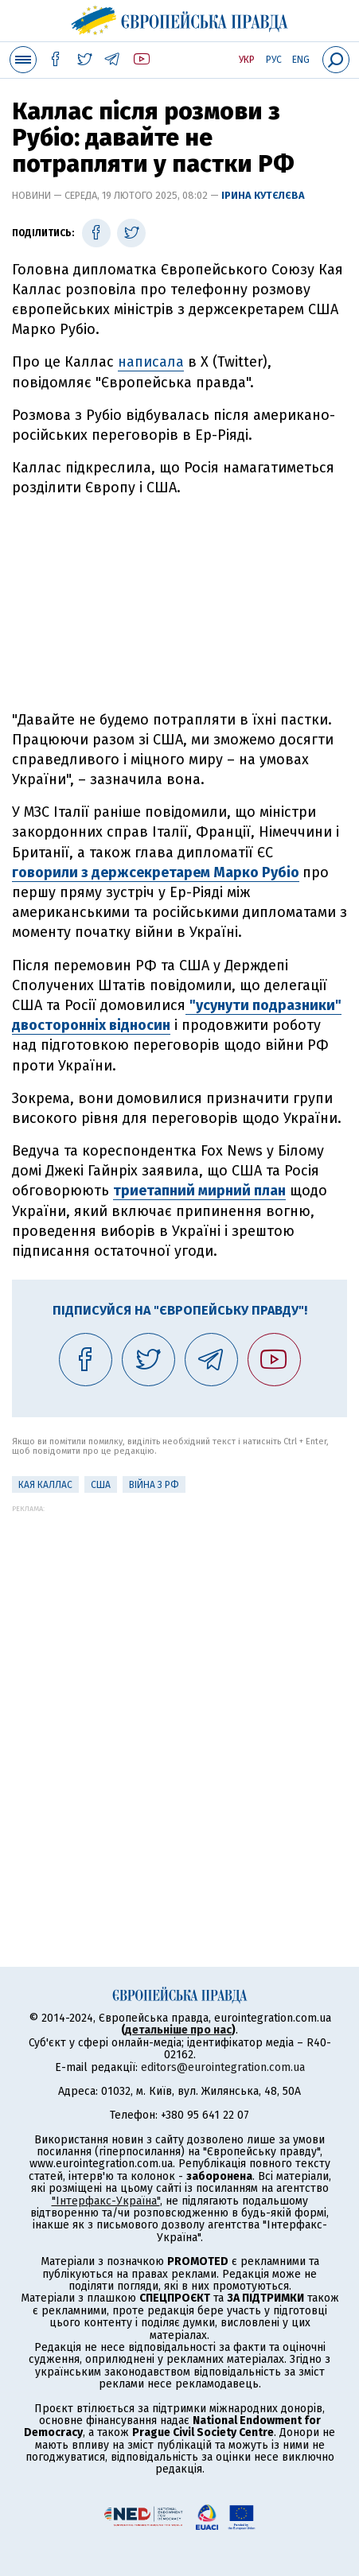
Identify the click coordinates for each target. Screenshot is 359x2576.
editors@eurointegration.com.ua (223, 2067)
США (101, 1484)
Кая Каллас (45, 1484)
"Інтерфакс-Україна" (106, 2201)
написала (151, 362)
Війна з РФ (154, 1484)
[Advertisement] (179, 604)
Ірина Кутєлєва (263, 195)
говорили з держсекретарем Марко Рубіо (155, 872)
